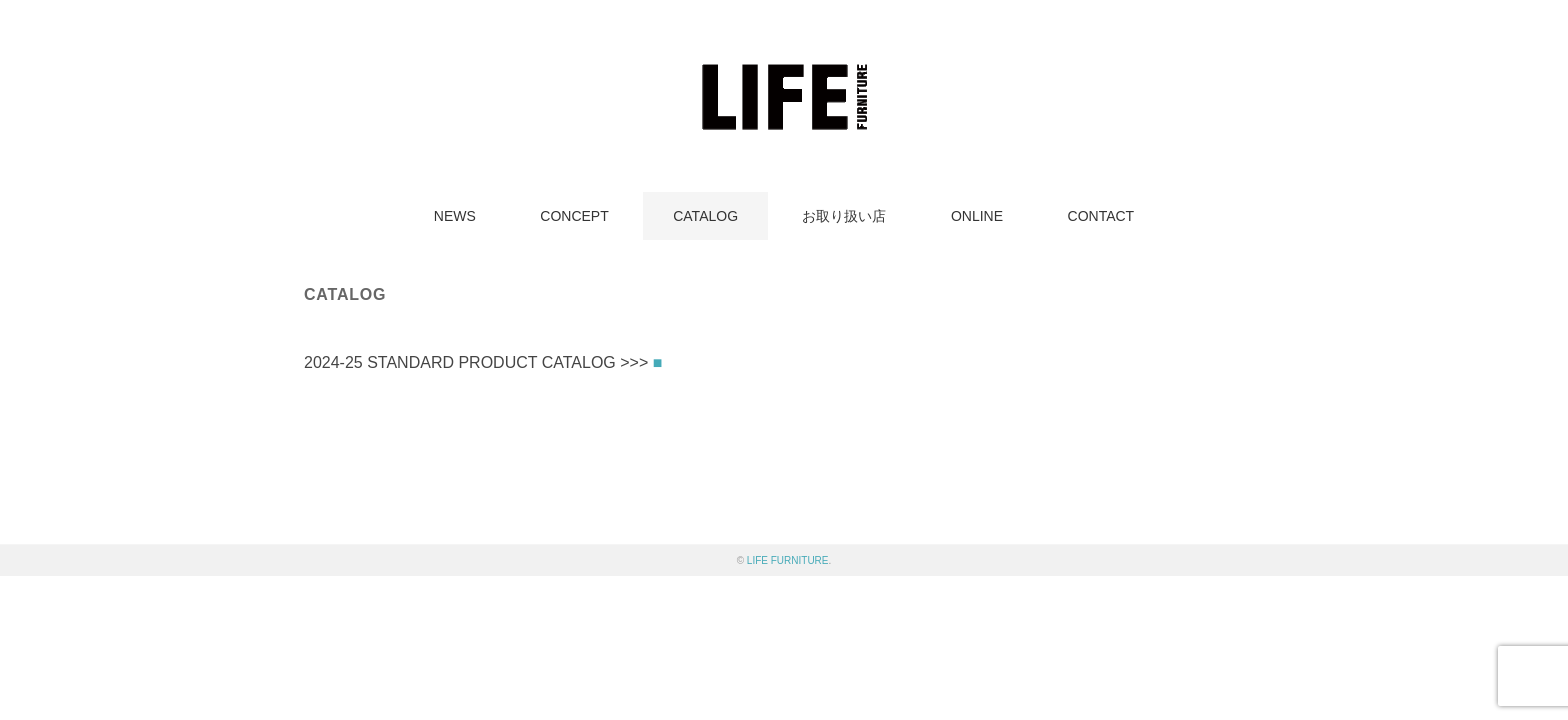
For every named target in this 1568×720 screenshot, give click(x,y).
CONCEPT (574, 216)
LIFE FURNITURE (788, 560)
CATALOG (705, 216)
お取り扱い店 (844, 216)
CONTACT (1101, 216)
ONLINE (977, 216)
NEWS (455, 216)
